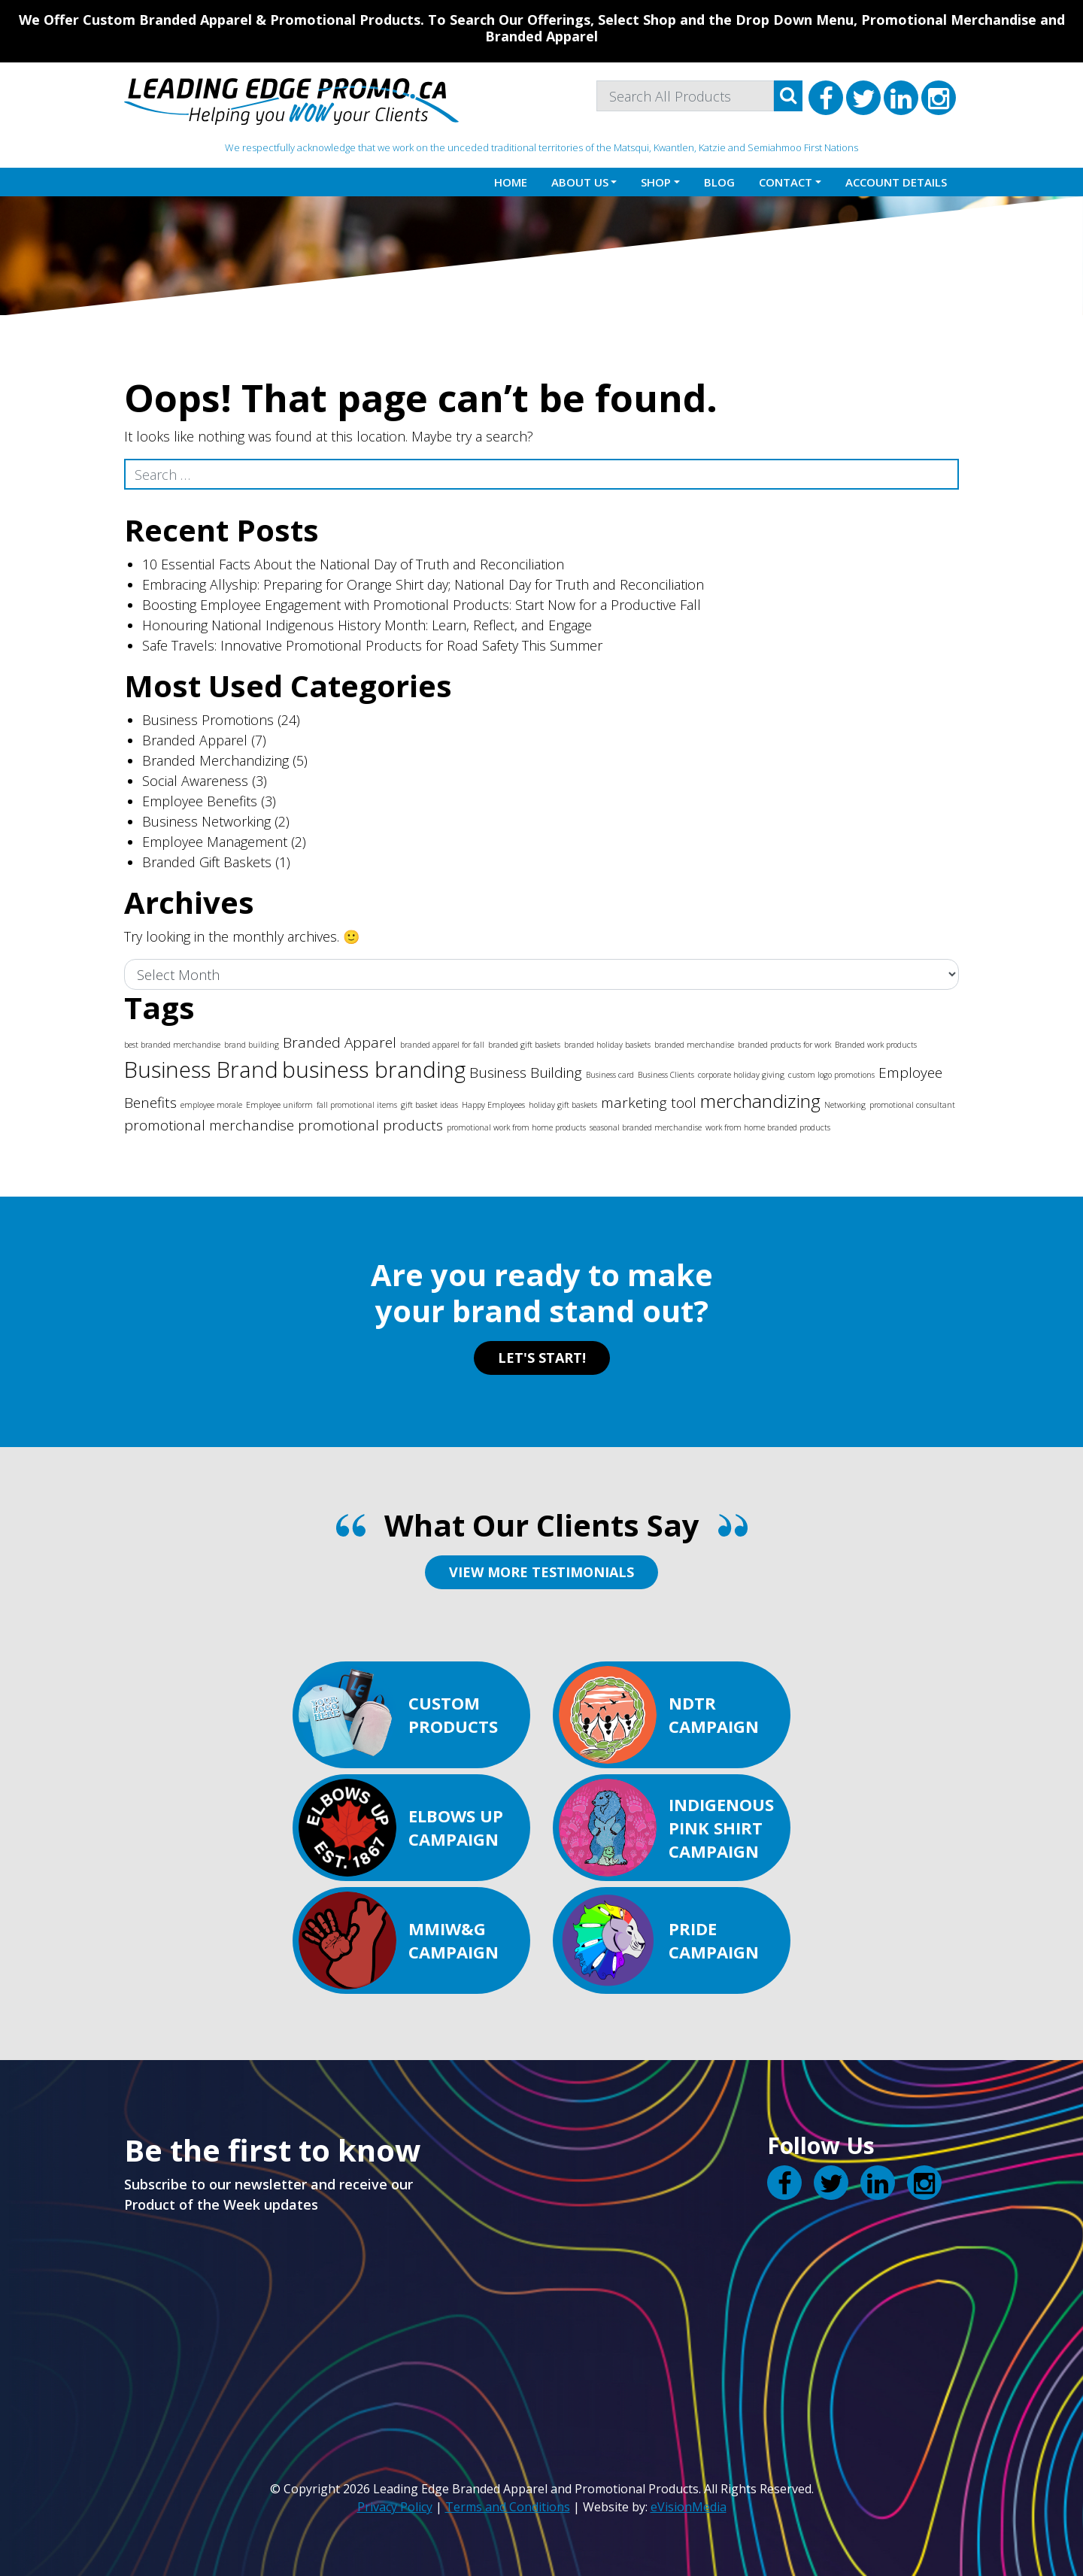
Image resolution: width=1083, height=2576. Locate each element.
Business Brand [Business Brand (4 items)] (201, 1069)
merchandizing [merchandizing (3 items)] (760, 1100)
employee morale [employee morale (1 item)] (211, 1105)
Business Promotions (208, 720)
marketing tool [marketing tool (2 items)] (648, 1102)
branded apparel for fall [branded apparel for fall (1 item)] (442, 1044)
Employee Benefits (199, 801)
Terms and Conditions (507, 2507)
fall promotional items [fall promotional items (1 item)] (357, 1105)
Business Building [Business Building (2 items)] (525, 1072)
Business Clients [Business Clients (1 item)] (666, 1075)
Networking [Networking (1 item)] (845, 1105)
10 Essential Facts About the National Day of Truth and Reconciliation (353, 564)
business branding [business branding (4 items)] (374, 1069)
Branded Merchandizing (215, 760)
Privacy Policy (394, 2507)
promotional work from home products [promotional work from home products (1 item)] (516, 1127)
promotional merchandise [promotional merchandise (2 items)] (209, 1125)
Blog (719, 182)
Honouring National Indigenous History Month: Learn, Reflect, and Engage (367, 625)
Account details (896, 182)
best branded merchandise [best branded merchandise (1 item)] (172, 1044)
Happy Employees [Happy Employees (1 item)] (493, 1105)
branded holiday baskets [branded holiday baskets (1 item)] (607, 1044)
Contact (785, 182)
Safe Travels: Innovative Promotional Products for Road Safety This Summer (372, 645)
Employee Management (214, 842)
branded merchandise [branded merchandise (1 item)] (694, 1044)
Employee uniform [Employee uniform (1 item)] (279, 1105)
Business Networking (206, 821)
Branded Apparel (194, 740)
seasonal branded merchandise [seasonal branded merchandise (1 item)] (646, 1127)
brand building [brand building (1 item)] (251, 1044)
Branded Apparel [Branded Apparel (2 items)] (339, 1042)
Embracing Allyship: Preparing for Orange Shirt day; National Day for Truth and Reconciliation (423, 584)
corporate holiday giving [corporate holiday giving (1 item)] (741, 1075)
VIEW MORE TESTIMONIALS (541, 1572)
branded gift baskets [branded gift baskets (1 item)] (524, 1044)
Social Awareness (195, 781)
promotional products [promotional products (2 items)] (370, 1125)
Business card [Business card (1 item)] (610, 1075)
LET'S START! (542, 1358)
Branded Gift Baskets (207, 862)
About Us (579, 182)
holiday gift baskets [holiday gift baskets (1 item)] (563, 1105)
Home (510, 182)
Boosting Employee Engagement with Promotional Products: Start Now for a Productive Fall (421, 605)
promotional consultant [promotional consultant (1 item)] (912, 1105)
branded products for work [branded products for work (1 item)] (784, 1044)
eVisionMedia (689, 2507)
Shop (656, 182)
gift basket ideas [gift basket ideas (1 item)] (429, 1105)
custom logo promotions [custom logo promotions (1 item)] (831, 1075)
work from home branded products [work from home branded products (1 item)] (767, 1127)
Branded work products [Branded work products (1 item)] (876, 1044)
